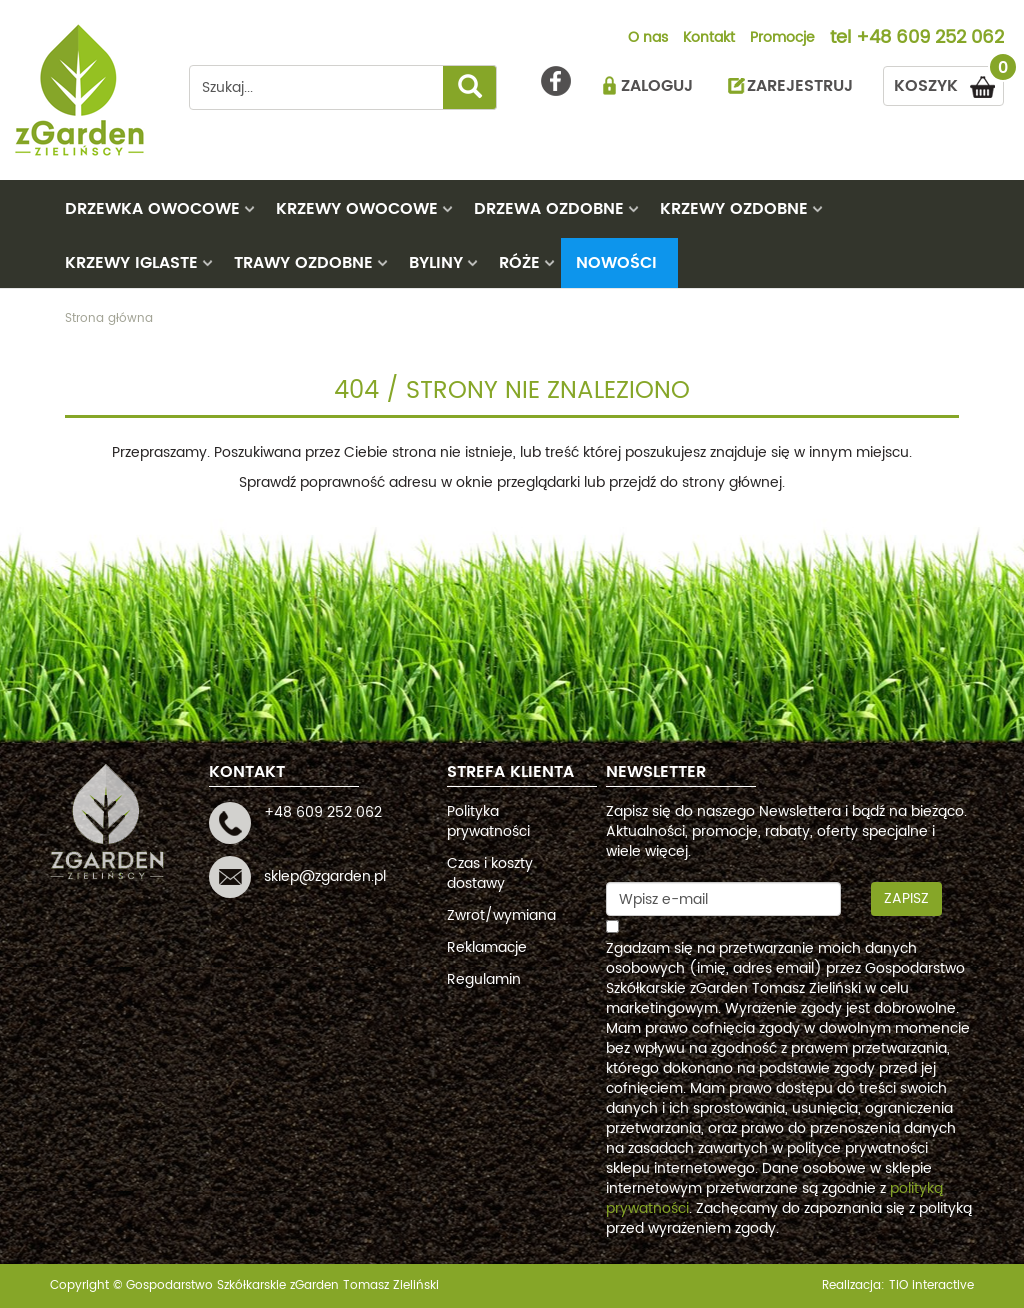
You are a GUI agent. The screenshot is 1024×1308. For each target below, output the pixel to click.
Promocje (782, 39)
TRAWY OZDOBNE (303, 263)
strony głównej (732, 482)
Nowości (616, 263)
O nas (648, 39)
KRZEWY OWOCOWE (357, 209)
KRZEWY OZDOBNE (734, 209)
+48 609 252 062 (930, 39)
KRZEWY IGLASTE (131, 263)
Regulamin (484, 979)
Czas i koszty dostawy (490, 873)
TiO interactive (931, 1285)
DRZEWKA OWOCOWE (152, 209)
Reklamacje (487, 947)
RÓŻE (519, 263)
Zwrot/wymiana (501, 915)
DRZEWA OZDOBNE (549, 209)
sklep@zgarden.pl (325, 876)
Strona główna (109, 318)
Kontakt (709, 39)
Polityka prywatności (488, 821)
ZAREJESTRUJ (800, 86)
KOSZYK (949, 82)
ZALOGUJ (657, 86)
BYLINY (436, 263)
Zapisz (906, 898)
